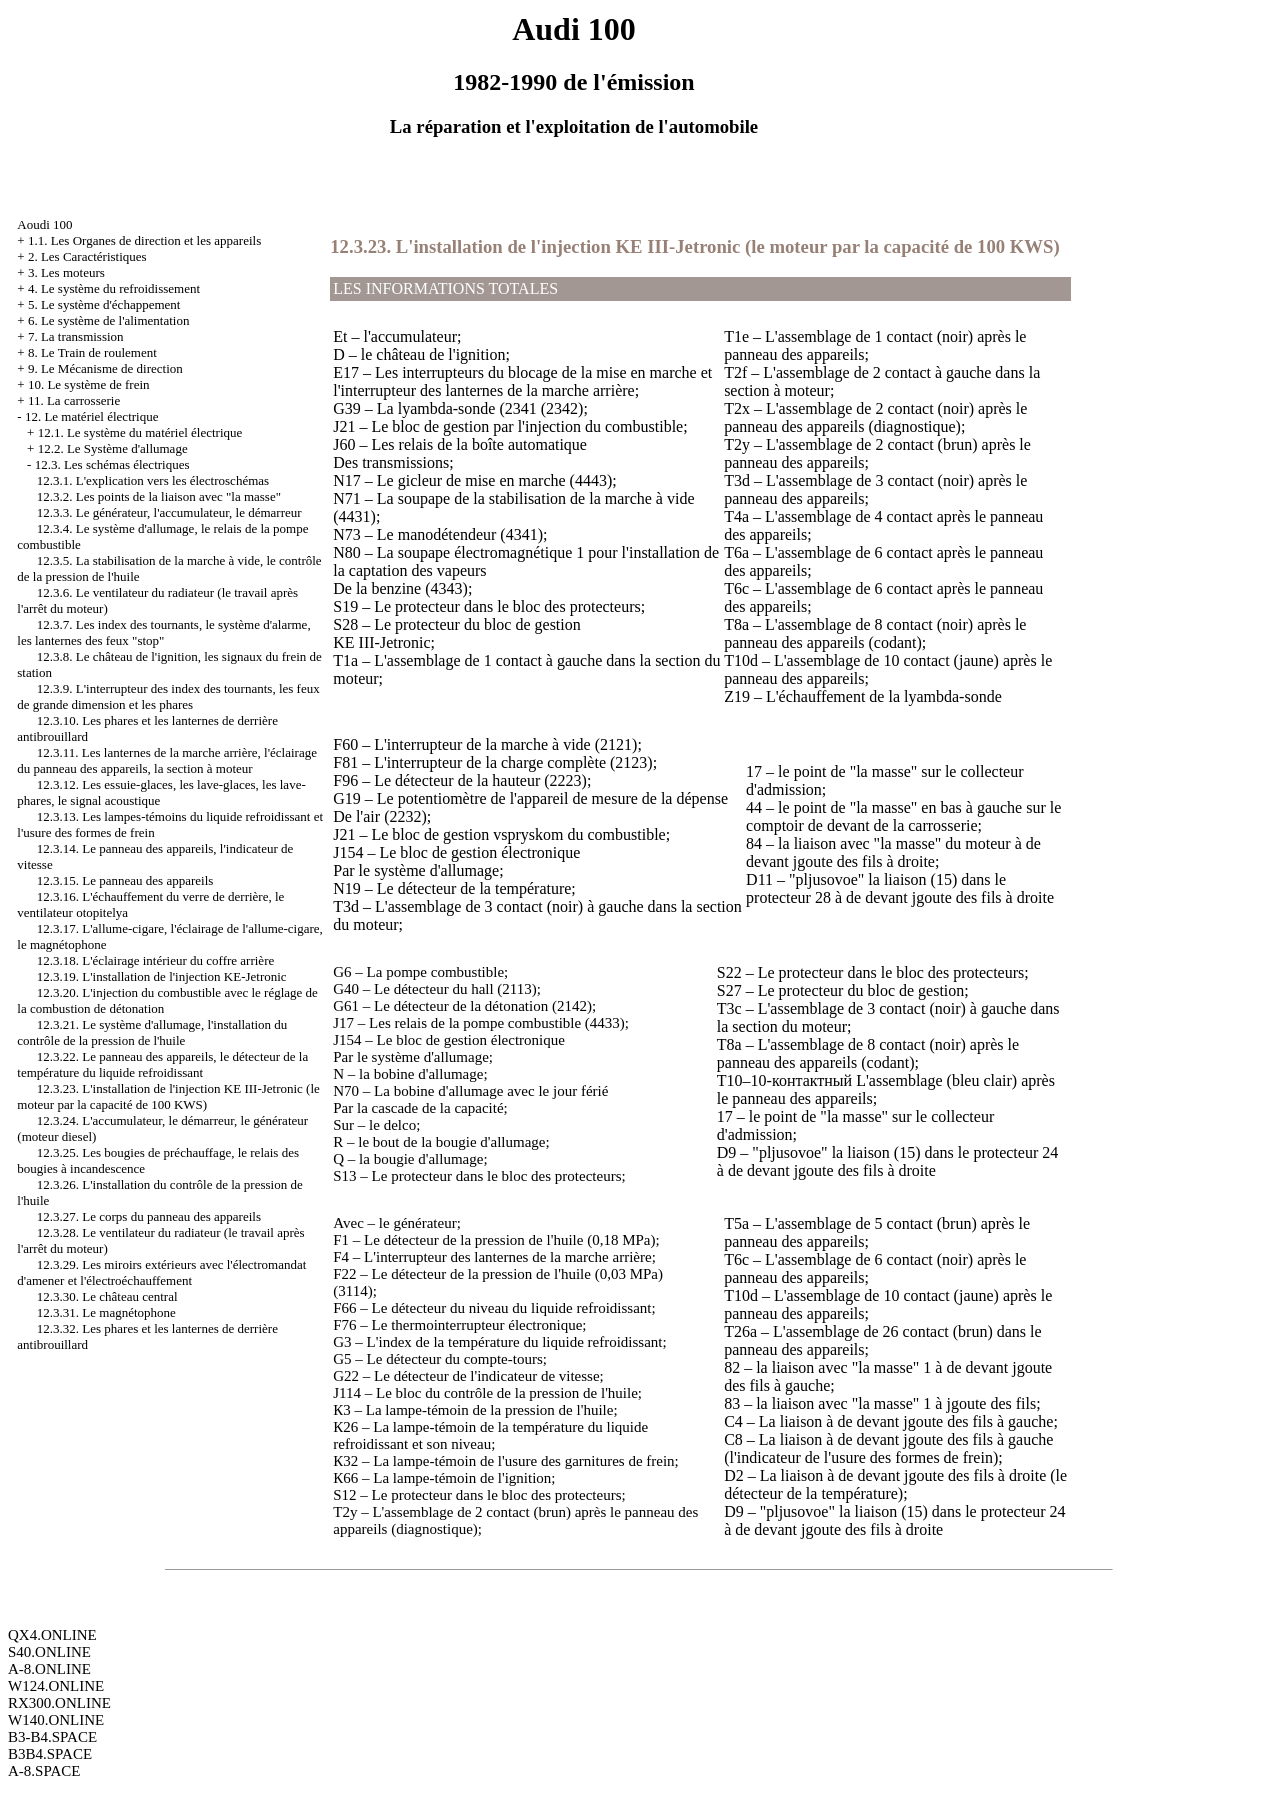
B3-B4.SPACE (52, 1737)
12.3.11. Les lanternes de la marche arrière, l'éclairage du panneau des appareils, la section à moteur (167, 760)
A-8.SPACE (44, 1771)
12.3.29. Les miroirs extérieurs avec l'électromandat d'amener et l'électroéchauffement (161, 1272)
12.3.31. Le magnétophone (106, 1312)
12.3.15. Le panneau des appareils (125, 880)
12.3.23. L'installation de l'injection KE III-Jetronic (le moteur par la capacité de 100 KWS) (168, 1096)
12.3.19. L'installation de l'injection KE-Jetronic (162, 976)
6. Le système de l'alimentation (109, 320)
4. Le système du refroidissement (114, 288)
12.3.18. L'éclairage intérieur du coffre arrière (155, 960)
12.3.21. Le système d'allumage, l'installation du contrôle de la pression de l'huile (152, 1032)
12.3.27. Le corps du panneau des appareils (149, 1216)
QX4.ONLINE (52, 1635)
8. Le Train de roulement (92, 352)
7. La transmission (76, 336)
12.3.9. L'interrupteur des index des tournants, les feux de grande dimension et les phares (168, 696)
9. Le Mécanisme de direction (105, 368)
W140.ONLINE (56, 1720)
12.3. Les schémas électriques (112, 464)
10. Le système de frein (89, 384)
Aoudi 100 (44, 224)
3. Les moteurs (66, 272)
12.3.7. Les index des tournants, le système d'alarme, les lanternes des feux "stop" (163, 632)
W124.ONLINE (56, 1686)
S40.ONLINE (49, 1652)
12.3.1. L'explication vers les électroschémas (153, 480)
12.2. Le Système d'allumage (113, 448)
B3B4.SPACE (50, 1754)
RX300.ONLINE (59, 1703)
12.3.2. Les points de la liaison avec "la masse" (159, 496)
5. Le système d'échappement (104, 304)
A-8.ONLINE (49, 1669)
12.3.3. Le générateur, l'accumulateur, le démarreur (169, 512)
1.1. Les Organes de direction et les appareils (144, 240)
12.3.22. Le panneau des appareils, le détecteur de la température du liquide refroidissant (162, 1064)
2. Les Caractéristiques (87, 256)
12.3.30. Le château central (107, 1296)
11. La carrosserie (74, 400)
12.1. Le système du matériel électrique (140, 432)
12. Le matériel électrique (92, 416)
